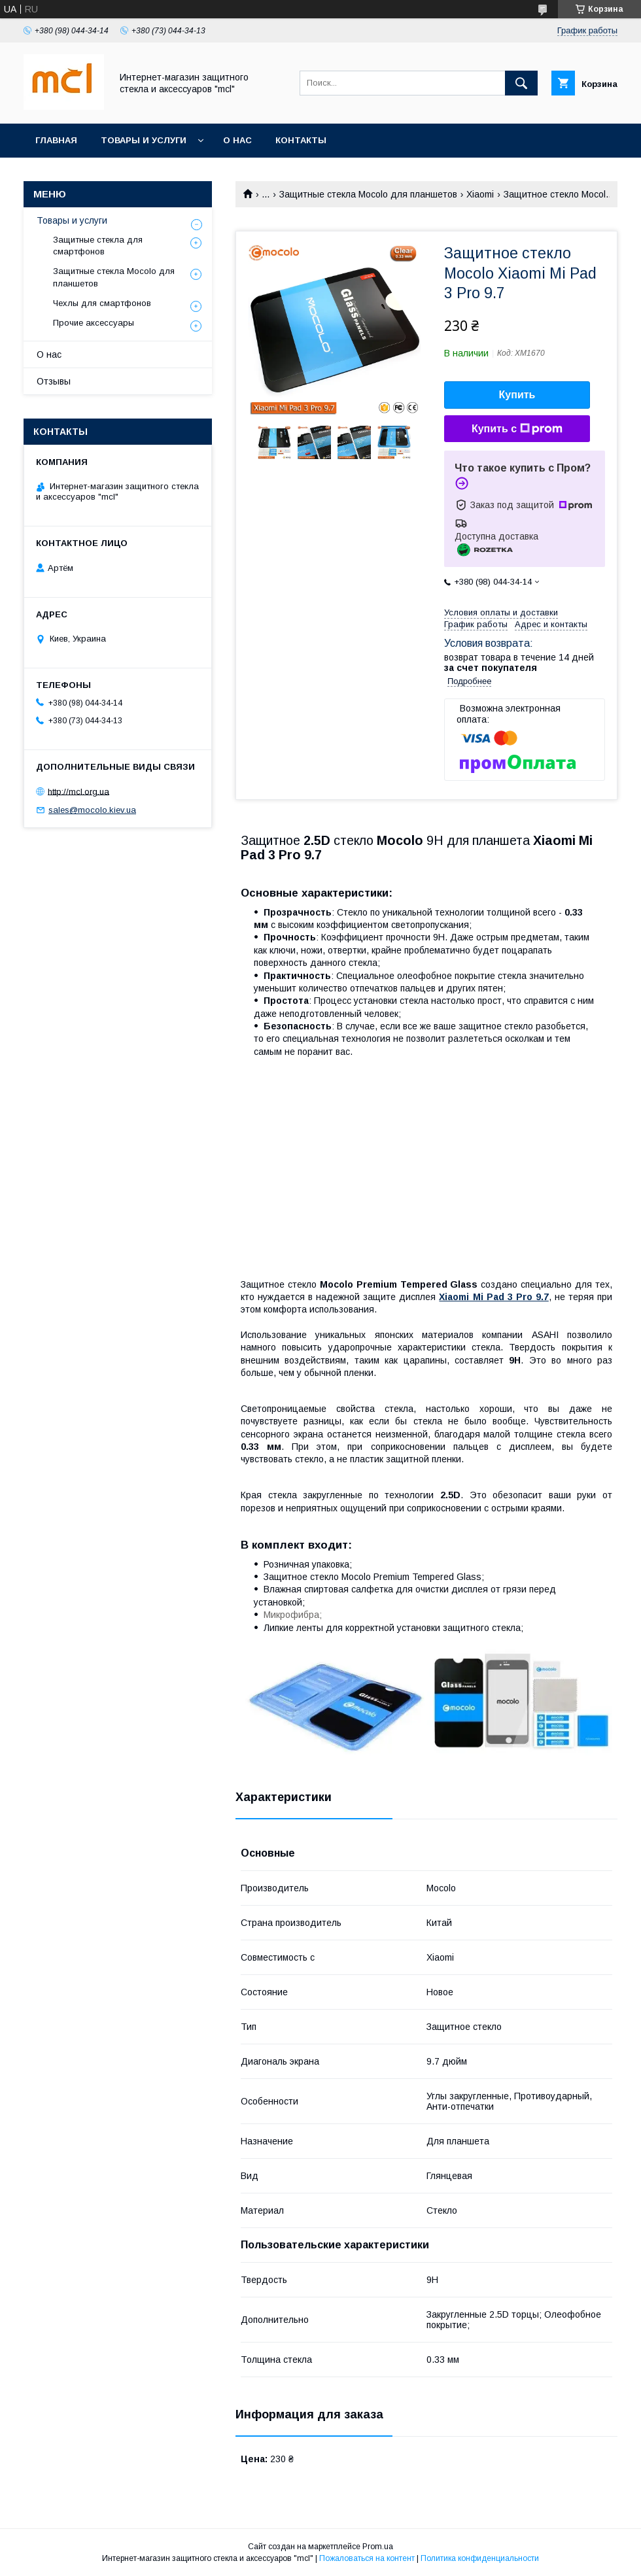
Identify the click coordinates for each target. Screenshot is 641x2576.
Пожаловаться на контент (367, 2558)
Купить (517, 394)
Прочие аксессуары (93, 323)
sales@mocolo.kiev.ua (92, 810)
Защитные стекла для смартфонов (98, 245)
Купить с (517, 429)
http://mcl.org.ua (78, 791)
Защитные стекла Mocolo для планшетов (368, 194)
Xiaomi (480, 194)
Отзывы (54, 381)
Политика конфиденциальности (480, 2558)
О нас (237, 140)
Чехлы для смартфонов (102, 303)
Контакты (300, 140)
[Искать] (521, 83)
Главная (56, 140)
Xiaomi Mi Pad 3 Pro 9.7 (493, 1297)
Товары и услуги (143, 140)
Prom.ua (377, 2546)
